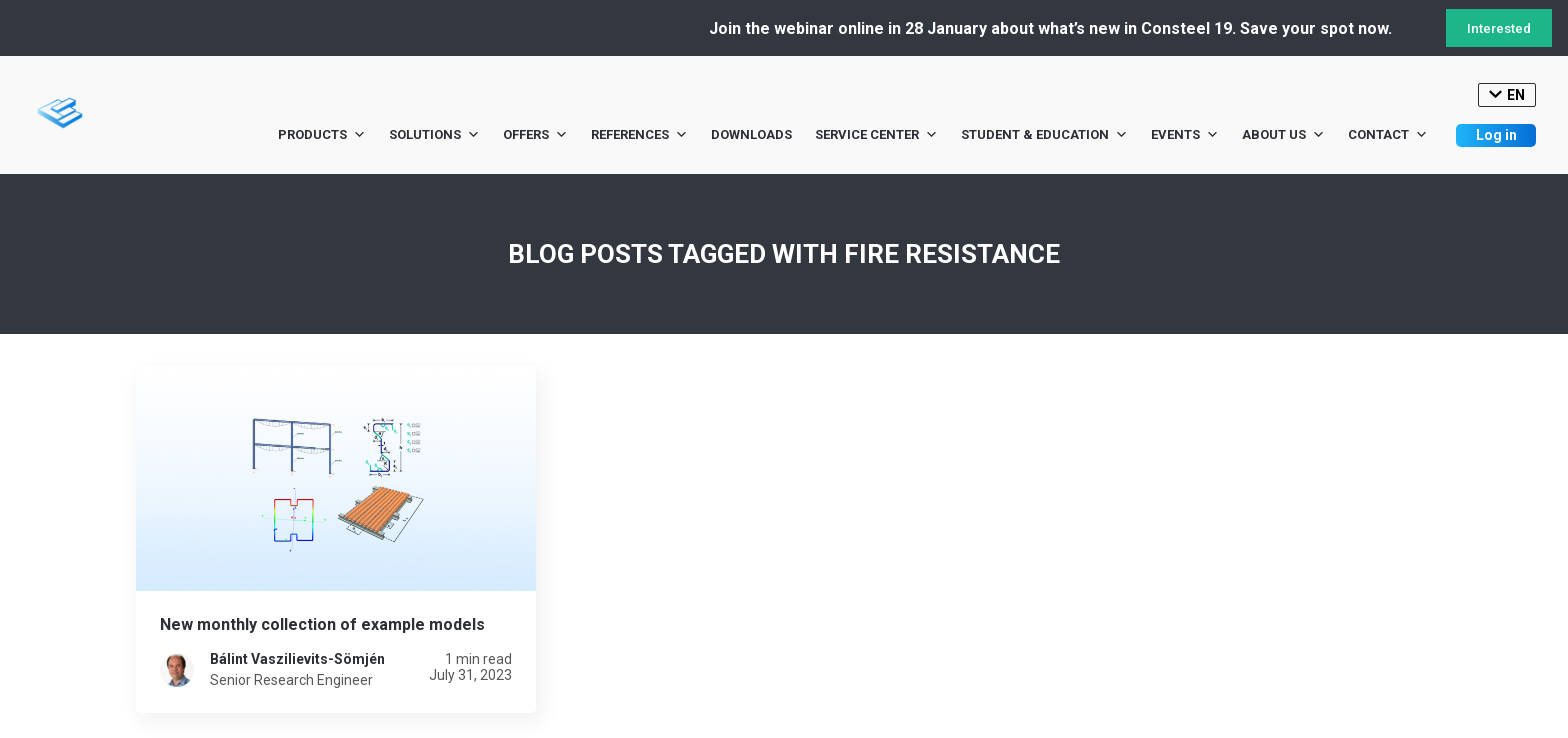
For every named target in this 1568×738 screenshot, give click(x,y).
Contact (1388, 135)
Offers (535, 135)
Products (322, 135)
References (639, 135)
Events (1185, 135)
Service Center (876, 135)
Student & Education (1044, 135)
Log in (1496, 135)
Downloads (751, 134)
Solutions (434, 135)
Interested (1499, 28)
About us (1283, 135)
